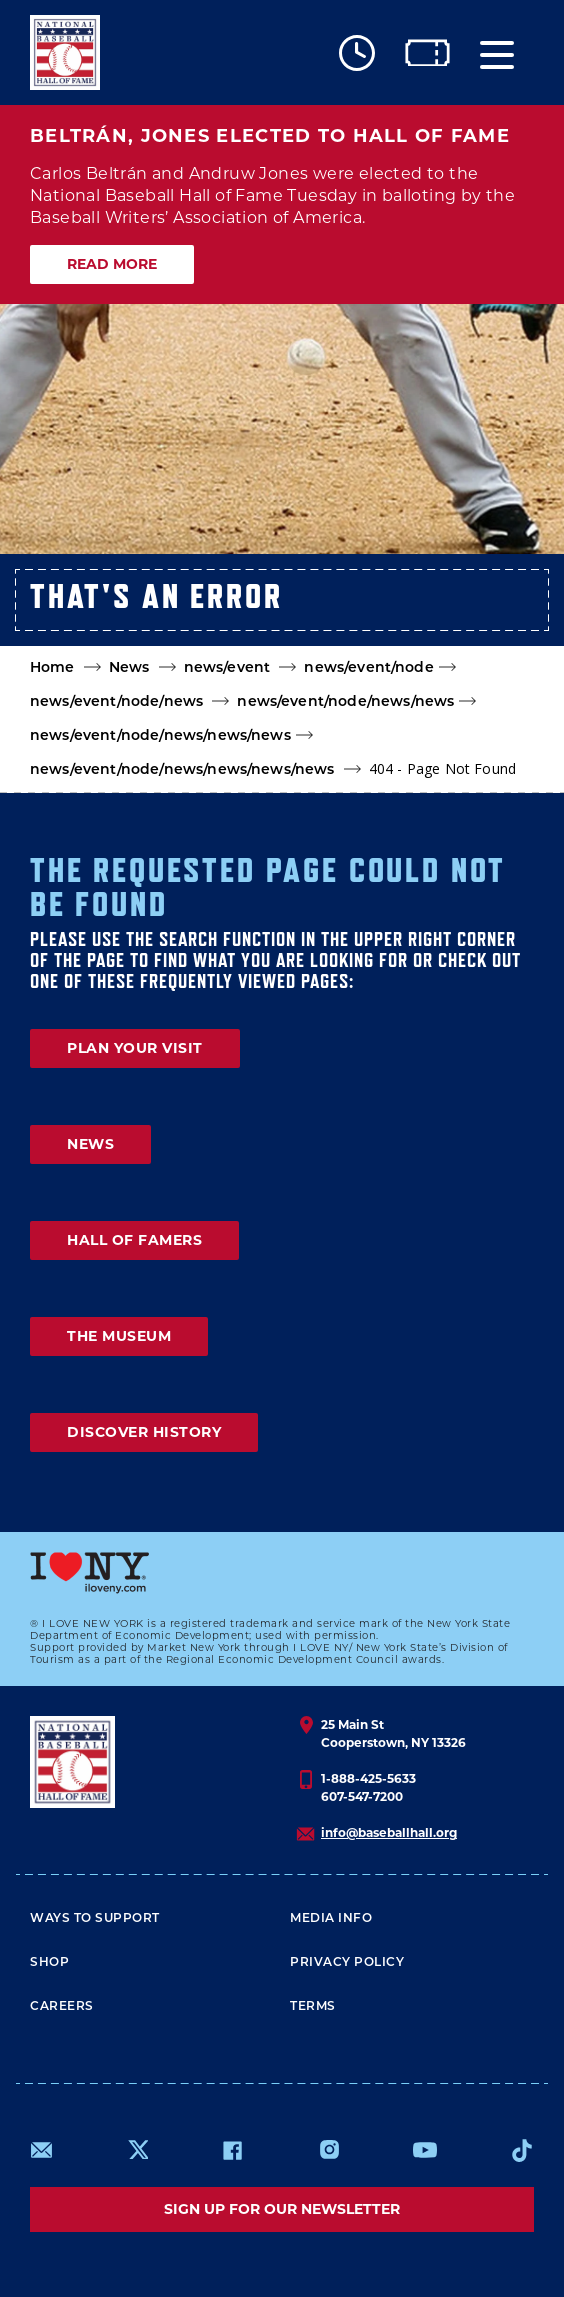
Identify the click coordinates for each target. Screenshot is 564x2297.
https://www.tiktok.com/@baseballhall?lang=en (522, 2150)
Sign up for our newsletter (282, 2209)
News (129, 668)
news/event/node (368, 668)
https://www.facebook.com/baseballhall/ (232, 2150)
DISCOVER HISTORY (144, 1432)
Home (52, 668)
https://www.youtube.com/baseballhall (425, 2150)
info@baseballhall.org (389, 1832)
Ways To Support (95, 1919)
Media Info (331, 1919)
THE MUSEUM (119, 1336)
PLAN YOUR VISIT (135, 1048)
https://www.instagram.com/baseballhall (329, 2150)
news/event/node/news (116, 702)
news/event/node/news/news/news (160, 736)
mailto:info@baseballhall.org (42, 2150)
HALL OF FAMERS (134, 1240)
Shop (49, 1963)
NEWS (90, 1144)
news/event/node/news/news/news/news (182, 770)
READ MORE (112, 264)
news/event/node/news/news (345, 702)
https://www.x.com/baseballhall (137, 2148)
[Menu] (497, 52)
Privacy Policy (347, 1963)
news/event (227, 668)
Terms (313, 2007)
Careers (62, 2007)
